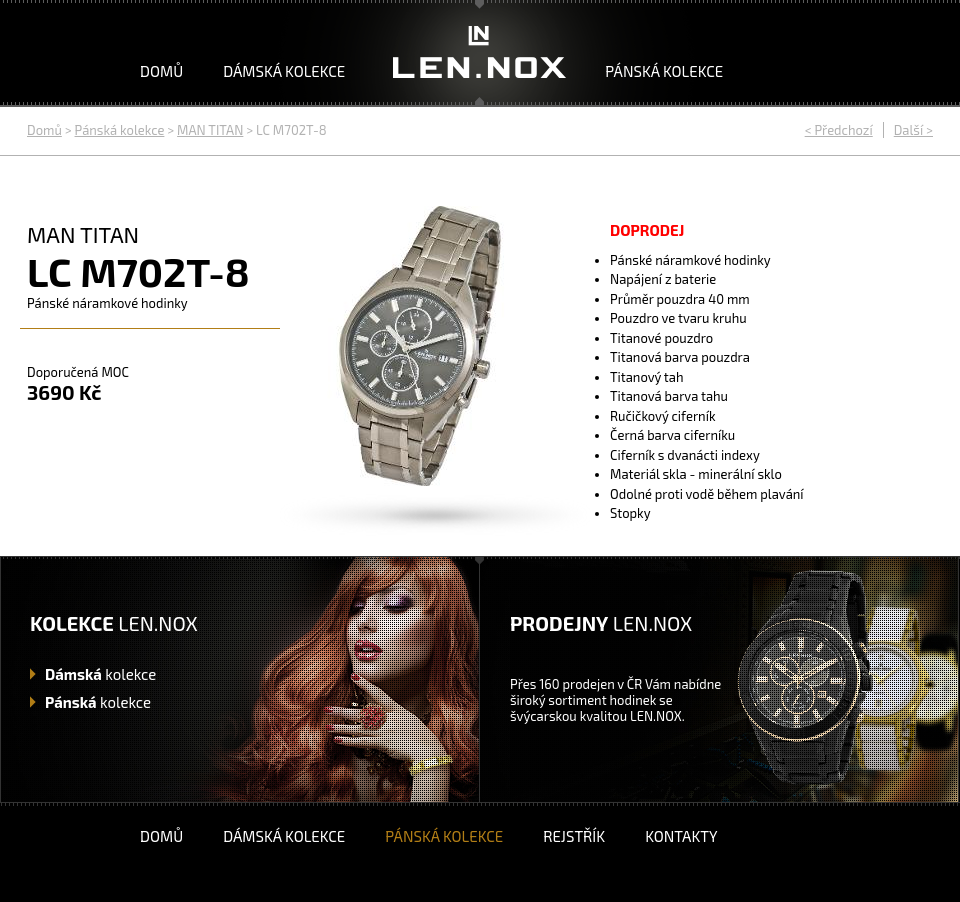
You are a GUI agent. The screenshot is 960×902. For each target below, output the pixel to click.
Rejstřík (574, 836)
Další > (913, 130)
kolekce (100, 674)
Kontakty (681, 836)
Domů (161, 71)
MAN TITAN (210, 130)
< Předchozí (839, 130)
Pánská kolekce (664, 71)
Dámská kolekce (284, 71)
